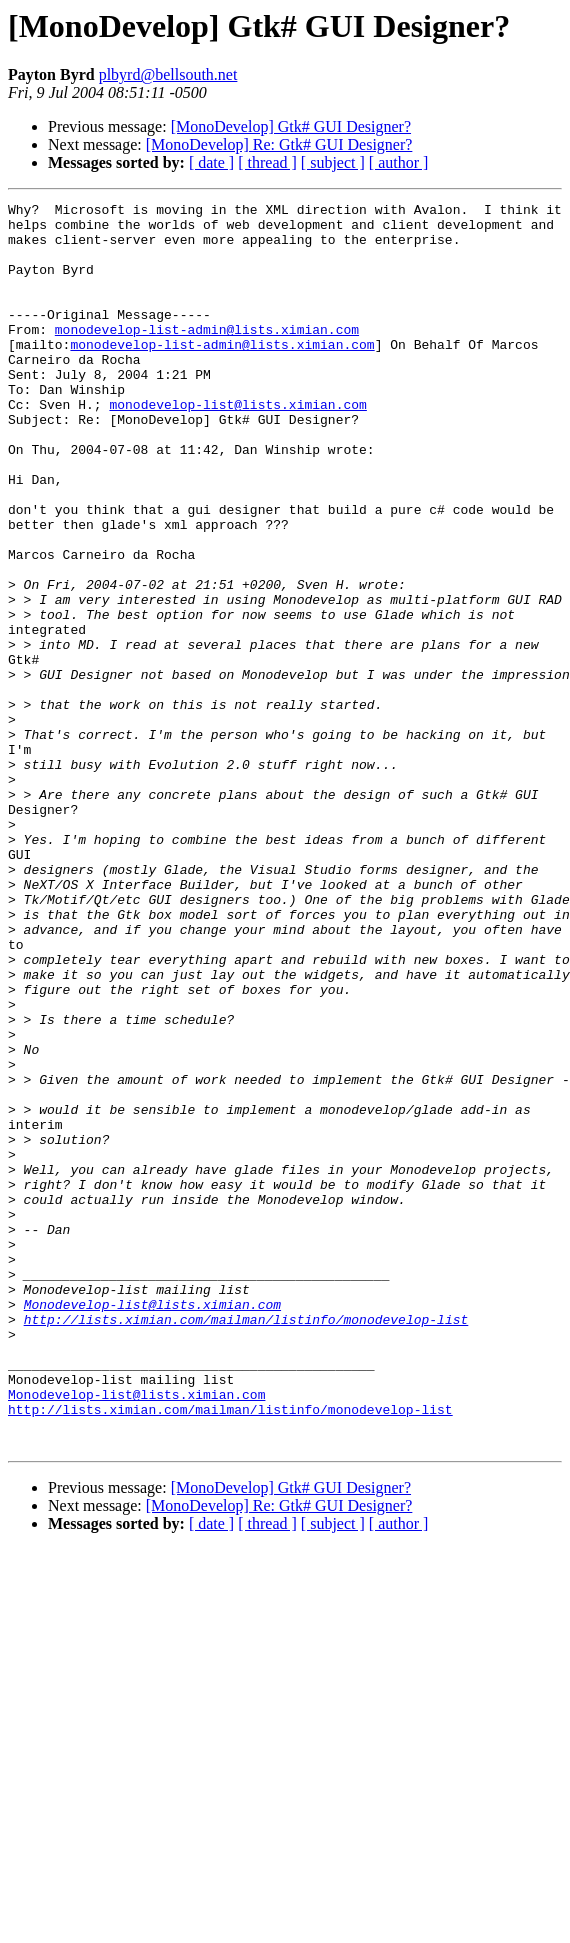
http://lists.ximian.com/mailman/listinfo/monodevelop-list (246, 1544)
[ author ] (399, 162)
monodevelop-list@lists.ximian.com (237, 446)
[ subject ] (333, 162)
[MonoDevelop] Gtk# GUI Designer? (291, 126)
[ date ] (211, 162)
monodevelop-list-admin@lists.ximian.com (207, 356)
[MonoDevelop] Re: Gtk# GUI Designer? (279, 144)
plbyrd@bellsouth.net (168, 74)
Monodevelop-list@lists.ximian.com (152, 1526)
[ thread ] (267, 162)
